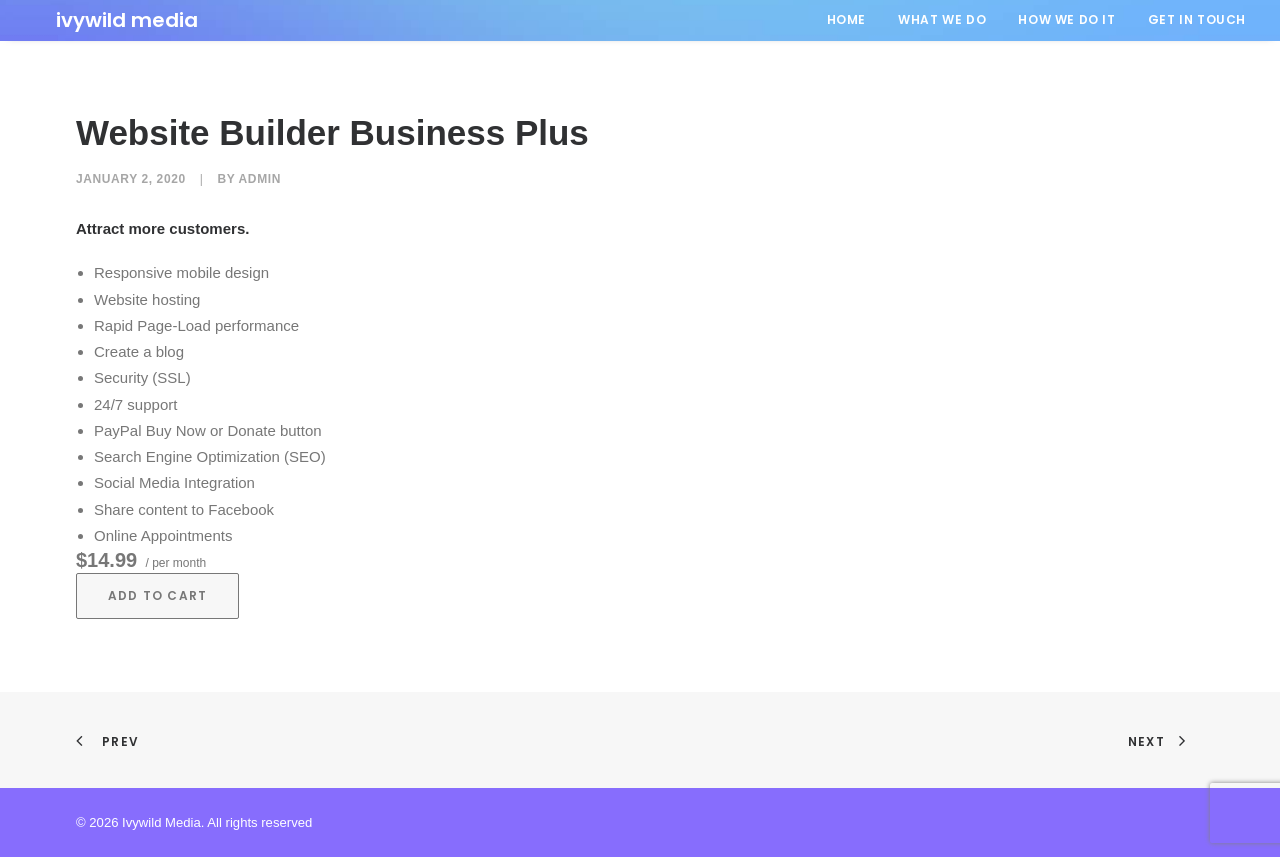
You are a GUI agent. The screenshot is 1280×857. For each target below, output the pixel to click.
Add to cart (157, 595)
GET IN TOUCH (1197, 19)
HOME (846, 19)
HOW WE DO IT (1066, 19)
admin (260, 179)
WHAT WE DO (942, 19)
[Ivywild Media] (105, 20)
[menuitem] (853, 20)
